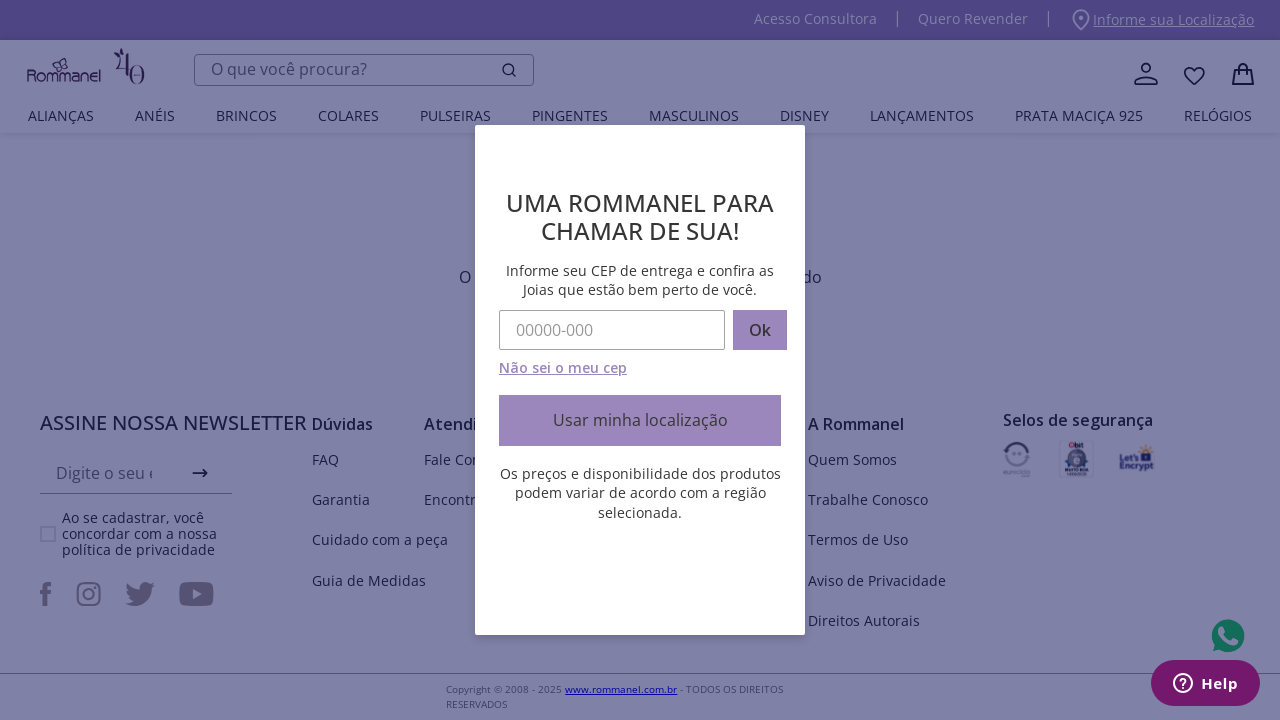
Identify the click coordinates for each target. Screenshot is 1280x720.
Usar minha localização (640, 420)
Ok (760, 330)
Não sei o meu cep (563, 367)
